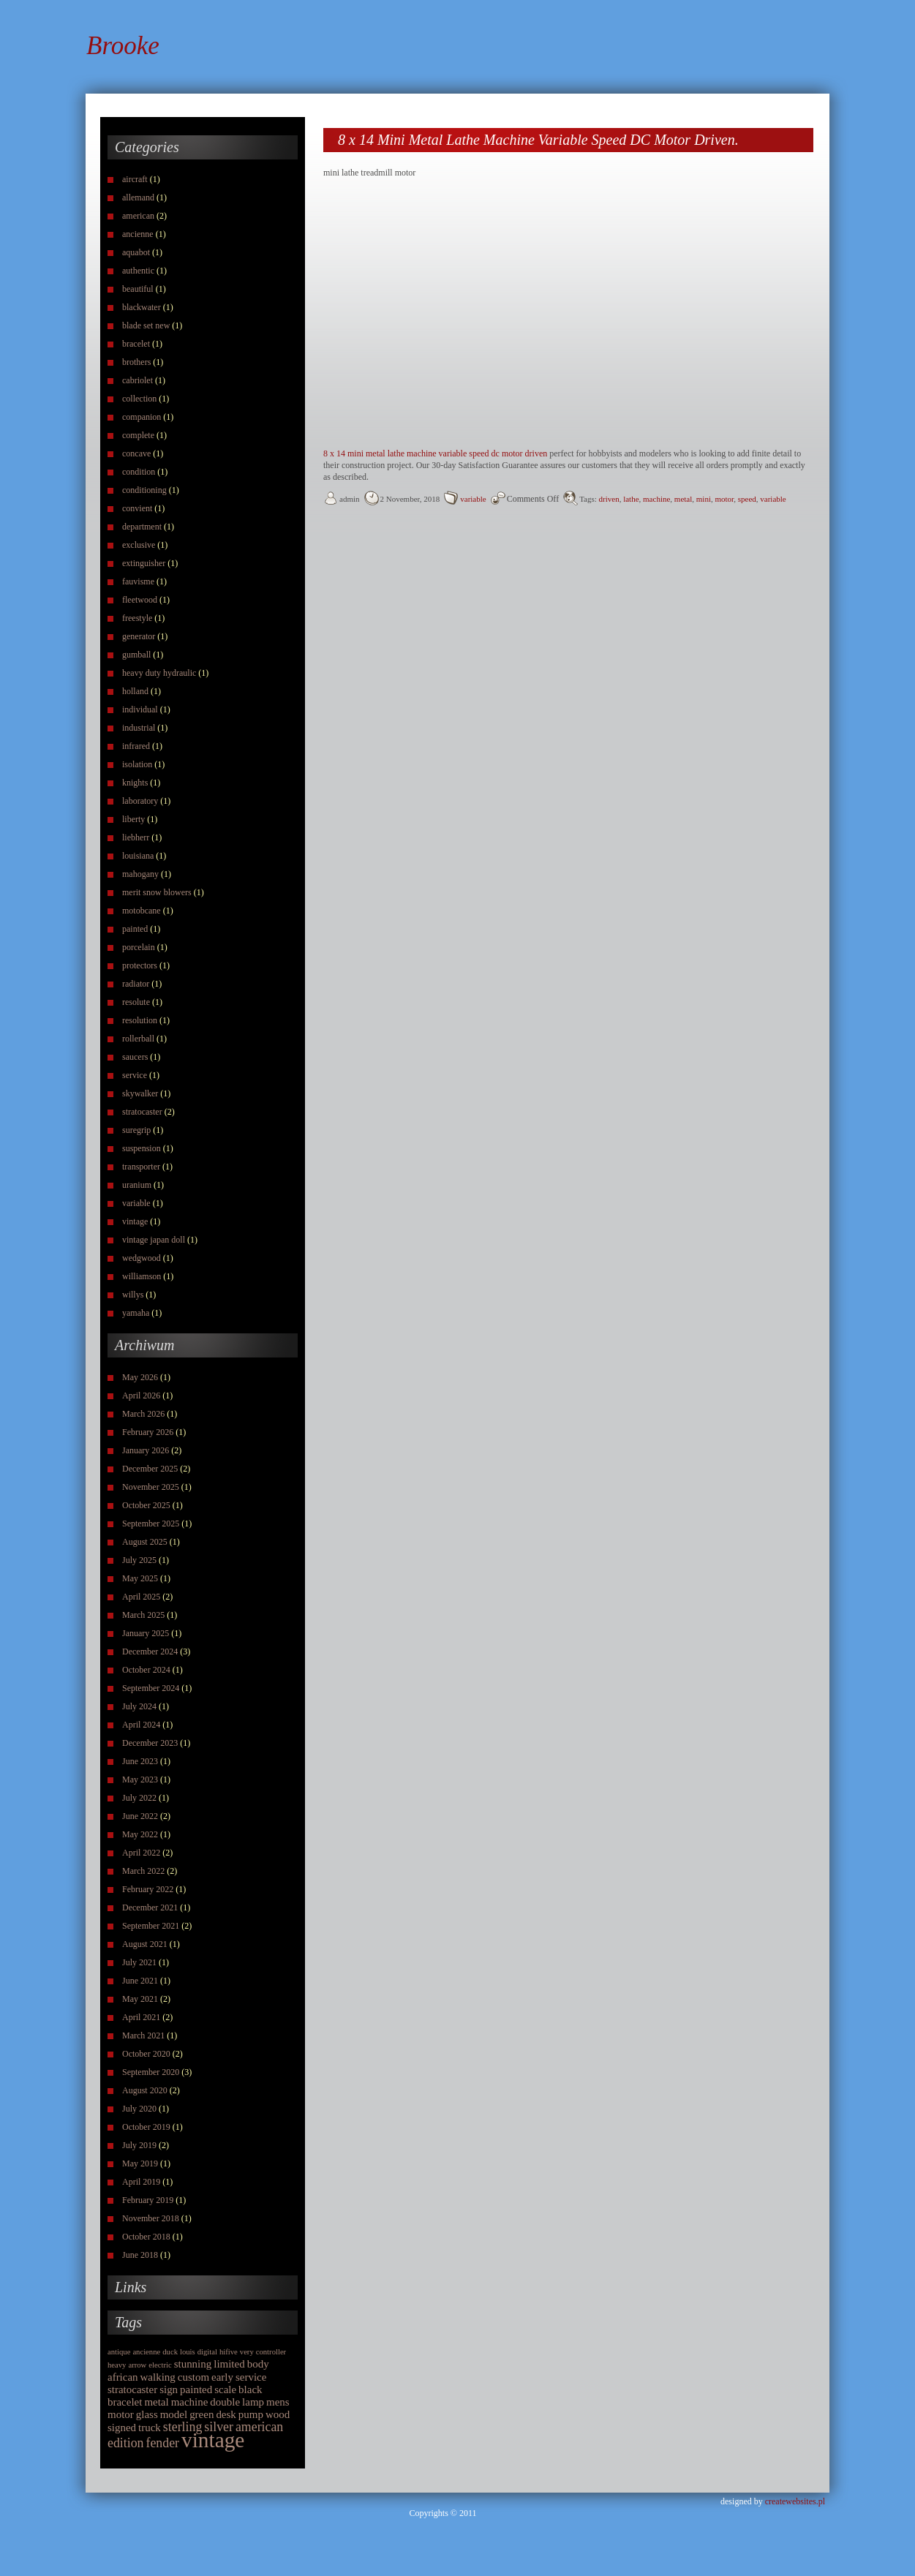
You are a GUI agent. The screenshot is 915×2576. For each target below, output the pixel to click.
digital (207, 2352)
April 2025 (141, 1597)
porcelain (138, 947)
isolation (137, 764)
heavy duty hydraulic (159, 673)
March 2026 (143, 1414)
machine (189, 2402)
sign (168, 2389)
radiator (135, 984)
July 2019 (139, 2145)
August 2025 (144, 1542)
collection (139, 398)
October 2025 (146, 1505)
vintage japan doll (153, 1240)
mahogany (140, 874)
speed (747, 498)
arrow (137, 2365)
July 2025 (139, 1560)
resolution (139, 1020)
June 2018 (140, 2255)
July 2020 (139, 2109)
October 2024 (146, 1670)
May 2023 (140, 1779)
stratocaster (142, 1112)
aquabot (136, 252)
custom (193, 2377)
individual (140, 709)
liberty (133, 819)
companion (141, 417)
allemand (138, 197)
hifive (228, 2352)
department (142, 526)
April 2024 (141, 1725)
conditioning (144, 490)
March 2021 (143, 2035)
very (247, 2352)
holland (135, 691)
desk (226, 2414)
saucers (135, 1057)
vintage (135, 1221)
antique (119, 2352)
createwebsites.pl (795, 2501)
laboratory (140, 801)
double (225, 2402)
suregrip (136, 1130)
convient (137, 508)
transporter (141, 1166)
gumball (136, 654)
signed (122, 2427)
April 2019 (141, 2182)
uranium (136, 1185)
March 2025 (143, 1615)
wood (278, 2414)
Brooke (122, 45)
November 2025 (150, 1487)
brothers (136, 362)
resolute (136, 1002)
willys (132, 1294)
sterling (182, 2426)
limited (229, 2364)
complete (138, 435)
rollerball (138, 1038)
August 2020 (144, 2090)
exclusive (138, 545)
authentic (138, 270)
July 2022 (139, 1798)
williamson (141, 1276)
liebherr (135, 837)
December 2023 (150, 1743)
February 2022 (147, 1889)
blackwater (141, 307)
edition (126, 2443)
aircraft (135, 179)
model (173, 2414)
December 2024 (150, 1651)
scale (225, 2389)
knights (135, 782)
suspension (141, 1148)
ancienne (138, 234)
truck (149, 2427)
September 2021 (150, 1926)
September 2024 (150, 1688)
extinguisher (143, 563)
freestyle (137, 618)
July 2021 (139, 1962)
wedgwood (141, 1258)
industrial (138, 728)
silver (218, 2426)
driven (609, 498)
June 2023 (140, 1761)
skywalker (140, 1093)
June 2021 (140, 1981)
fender (163, 2443)
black (250, 2389)
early (222, 2377)
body (258, 2364)
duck (170, 2352)
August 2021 (144, 1944)
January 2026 (145, 1450)
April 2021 (141, 2017)
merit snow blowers (157, 892)
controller (271, 2352)
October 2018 (146, 2237)
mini (703, 498)
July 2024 (139, 1706)
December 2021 (150, 1907)
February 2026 (147, 1432)
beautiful (138, 289)
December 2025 (150, 1469)
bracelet (136, 344)
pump (250, 2414)
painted (135, 929)
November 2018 (150, 2218)
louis (187, 2352)
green (201, 2414)
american (138, 216)
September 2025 (150, 1523)
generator (138, 636)
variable (136, 1203)
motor (121, 2414)
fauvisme (138, 581)
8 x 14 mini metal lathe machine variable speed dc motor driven (435, 453)
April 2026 (141, 1395)
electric (159, 2365)
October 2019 (146, 2127)
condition (138, 472)
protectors (139, 965)
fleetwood (139, 600)
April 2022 (141, 1853)
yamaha (135, 1313)
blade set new (146, 325)
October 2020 (146, 2054)
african (123, 2377)
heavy (117, 2365)
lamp (253, 2402)
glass (147, 2414)
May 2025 (140, 1578)
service (134, 1075)
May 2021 (140, 1999)
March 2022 (143, 1871)
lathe (631, 498)
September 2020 (150, 2072)
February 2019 (147, 2200)
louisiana (138, 856)
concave (136, 453)
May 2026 (140, 1377)
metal (156, 2402)
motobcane (141, 910)
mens (278, 2402)
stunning (193, 2364)
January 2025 (145, 1633)
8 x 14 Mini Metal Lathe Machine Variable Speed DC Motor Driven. (538, 140)
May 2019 (140, 2163)
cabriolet (137, 380)
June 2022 (140, 1816)
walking (158, 2377)
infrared (136, 746)
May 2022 (140, 1834)
